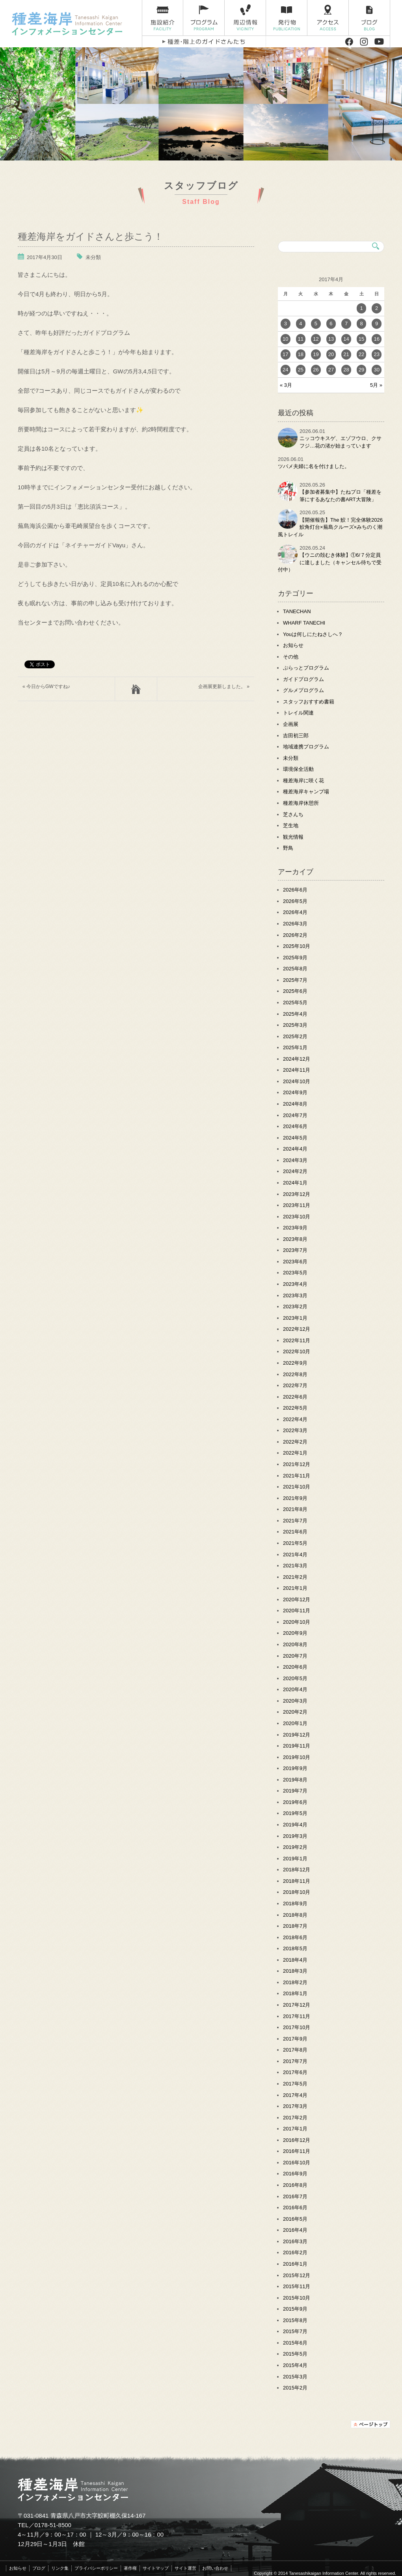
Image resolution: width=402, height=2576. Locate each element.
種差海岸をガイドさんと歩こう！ (90, 236)
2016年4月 (295, 2230)
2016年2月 (295, 2252)
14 (346, 339)
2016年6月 (295, 2207)
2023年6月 (295, 1262)
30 (376, 370)
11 (300, 339)
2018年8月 (295, 1915)
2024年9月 (295, 1092)
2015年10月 (296, 2298)
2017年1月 (295, 2129)
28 (346, 370)
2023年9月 (295, 1228)
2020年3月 (295, 1701)
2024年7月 (295, 1115)
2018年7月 (295, 1926)
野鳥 (288, 848)
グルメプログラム (303, 690)
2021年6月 (295, 1532)
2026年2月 (295, 935)
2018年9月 (295, 1903)
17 (285, 354)
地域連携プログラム (306, 747)
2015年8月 (295, 2320)
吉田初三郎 (296, 736)
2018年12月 (296, 1870)
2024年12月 (296, 1059)
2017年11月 (296, 2016)
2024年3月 (295, 1160)
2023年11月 (296, 1205)
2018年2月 (295, 1982)
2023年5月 (295, 1273)
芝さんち (293, 814)
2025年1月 (295, 1047)
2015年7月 (295, 2331)
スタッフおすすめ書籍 (308, 702)
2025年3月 (295, 1025)
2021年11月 (296, 1476)
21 (346, 354)
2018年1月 (295, 1993)
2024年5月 (295, 1138)
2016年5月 (295, 2219)
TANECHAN (297, 611)
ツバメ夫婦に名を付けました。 (314, 466)
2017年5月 (295, 2084)
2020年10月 (296, 1622)
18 (300, 354)
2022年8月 (295, 1374)
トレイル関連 (298, 713)
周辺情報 (245, 18)
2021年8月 (295, 1509)
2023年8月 (295, 1239)
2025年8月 (295, 969)
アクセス (328, 18)
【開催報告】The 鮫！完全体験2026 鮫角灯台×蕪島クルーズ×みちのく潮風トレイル (333, 527)
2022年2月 (295, 1442)
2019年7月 (295, 1791)
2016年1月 (295, 2264)
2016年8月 (295, 2185)
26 (315, 370)
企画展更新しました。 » (223, 686)
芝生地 (290, 825)
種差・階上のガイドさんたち (204, 41)
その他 (290, 657)
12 (315, 339)
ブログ (369, 18)
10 (285, 339)
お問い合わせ (215, 2568)
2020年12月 (296, 1599)
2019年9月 (295, 1768)
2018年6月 (295, 1937)
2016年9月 (295, 2174)
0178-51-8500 (53, 2525)
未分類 (93, 257)
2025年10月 (296, 946)
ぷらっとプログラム (306, 668)
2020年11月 (296, 1610)
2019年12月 (296, 1735)
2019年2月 (295, 1847)
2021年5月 (295, 1543)
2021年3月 (295, 1566)
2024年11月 (296, 1070)
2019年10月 (296, 1757)
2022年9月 (295, 1363)
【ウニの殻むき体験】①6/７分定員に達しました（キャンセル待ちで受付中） (330, 562)
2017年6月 (295, 2072)
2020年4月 (295, 1689)
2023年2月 (295, 1306)
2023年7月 (295, 1250)
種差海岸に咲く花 (303, 780)
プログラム (204, 18)
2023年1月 (295, 1318)
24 (285, 370)
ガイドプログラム (303, 679)
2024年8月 (295, 1104)
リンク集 (60, 2568)
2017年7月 (295, 2061)
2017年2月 (295, 2118)
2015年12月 (296, 2275)
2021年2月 (295, 1577)
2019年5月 (295, 1813)
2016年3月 (295, 2241)
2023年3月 (295, 1295)
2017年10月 (296, 2027)
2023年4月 (295, 1284)
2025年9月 (295, 958)
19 (315, 354)
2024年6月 (295, 1126)
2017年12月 (296, 2005)
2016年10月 (296, 2163)
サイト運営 (185, 2568)
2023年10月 (296, 1217)
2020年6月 (295, 1667)
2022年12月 (296, 1329)
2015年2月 (295, 2388)
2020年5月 (295, 1678)
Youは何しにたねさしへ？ (313, 634)
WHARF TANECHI (304, 623)
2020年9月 (295, 1633)
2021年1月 (295, 1588)
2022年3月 (295, 1430)
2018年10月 (296, 1892)
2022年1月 (295, 1453)
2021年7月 (295, 1521)
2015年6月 (295, 2343)
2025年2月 (295, 1036)
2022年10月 (296, 1351)
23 (376, 354)
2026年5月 (295, 901)
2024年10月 (296, 1081)
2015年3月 (295, 2377)
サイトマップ (156, 2568)
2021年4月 (295, 1555)
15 (361, 339)
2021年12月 (296, 1464)
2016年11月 (296, 2151)
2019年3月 (295, 1836)
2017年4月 (295, 2095)
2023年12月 (296, 1194)
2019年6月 (295, 1802)
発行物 (286, 18)
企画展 (290, 724)
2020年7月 (295, 1656)
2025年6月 (295, 991)
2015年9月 (295, 2309)
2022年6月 (295, 1397)
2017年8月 (295, 2050)
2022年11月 (296, 1340)
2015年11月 (296, 2286)
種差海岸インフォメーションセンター (74, 23)
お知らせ (293, 645)
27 (331, 370)
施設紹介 (162, 18)
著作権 (130, 2568)
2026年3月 (295, 924)
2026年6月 (295, 890)
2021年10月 (296, 1487)
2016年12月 (296, 2140)
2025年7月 (295, 980)
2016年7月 (295, 2196)
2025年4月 (295, 1014)
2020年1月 (295, 1723)
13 (331, 339)
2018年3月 (295, 1971)
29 (361, 370)
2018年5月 (295, 1948)
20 (331, 354)
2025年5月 (295, 1002)
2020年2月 (295, 1712)
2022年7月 (295, 1385)
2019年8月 (295, 1780)
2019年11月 (296, 1746)
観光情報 (293, 837)
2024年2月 (295, 1171)
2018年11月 (296, 1881)
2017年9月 (295, 2039)
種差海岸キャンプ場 (306, 792)
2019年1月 (295, 1859)
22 (361, 354)
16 (376, 339)
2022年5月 (295, 1408)
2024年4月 (295, 1149)
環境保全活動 (298, 769)
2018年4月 (295, 1960)
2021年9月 (295, 1498)
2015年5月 (295, 2354)
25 (300, 370)
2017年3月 (295, 2106)
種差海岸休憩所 (301, 803)
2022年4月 (295, 1419)
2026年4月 (295, 912)
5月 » (376, 385)
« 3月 (286, 385)
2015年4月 (295, 2365)
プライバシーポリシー (96, 2568)
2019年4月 (295, 1825)
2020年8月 (295, 1644)
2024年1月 (295, 1183)
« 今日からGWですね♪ (46, 686)
